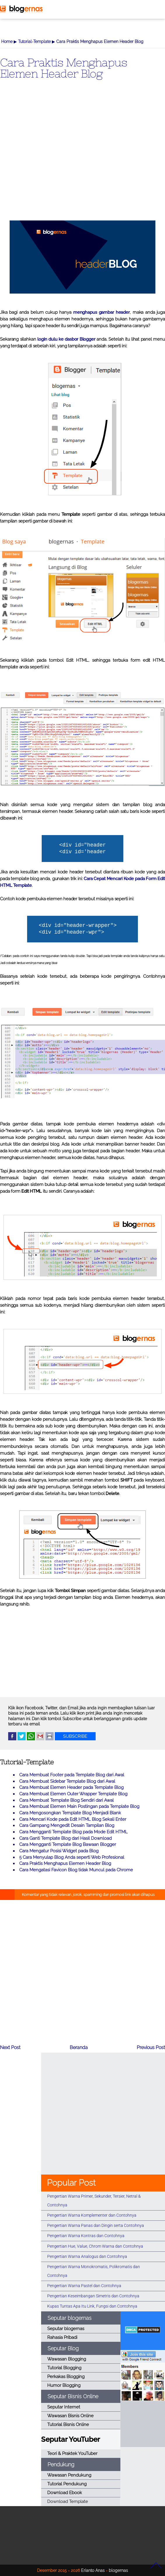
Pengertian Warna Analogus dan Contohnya (87, 2256)
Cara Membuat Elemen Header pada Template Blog (71, 1787)
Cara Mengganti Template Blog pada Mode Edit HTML (73, 1831)
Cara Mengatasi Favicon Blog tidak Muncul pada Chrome (76, 1869)
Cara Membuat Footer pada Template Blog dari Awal (71, 1774)
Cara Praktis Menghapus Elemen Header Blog (63, 68)
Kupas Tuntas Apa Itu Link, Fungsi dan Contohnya (92, 2306)
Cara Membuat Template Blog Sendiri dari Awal (66, 1800)
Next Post (10, 2047)
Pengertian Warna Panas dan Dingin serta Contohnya (95, 2225)
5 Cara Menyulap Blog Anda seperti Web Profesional (71, 1857)
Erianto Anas (93, 2570)
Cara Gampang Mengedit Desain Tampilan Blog (66, 1825)
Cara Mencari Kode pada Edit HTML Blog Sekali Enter (72, 1819)
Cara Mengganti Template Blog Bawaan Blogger (67, 1844)
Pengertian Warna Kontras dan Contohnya (85, 2235)
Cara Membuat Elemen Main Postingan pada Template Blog (79, 1806)
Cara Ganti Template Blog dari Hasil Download (65, 1838)
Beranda (79, 2047)
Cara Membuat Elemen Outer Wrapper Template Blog (73, 1793)
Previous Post (151, 2047)
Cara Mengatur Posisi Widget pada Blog (59, 1850)
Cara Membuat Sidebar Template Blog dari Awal (67, 1781)
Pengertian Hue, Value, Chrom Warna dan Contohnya (95, 2246)
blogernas (118, 2570)
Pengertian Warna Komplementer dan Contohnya (91, 2215)
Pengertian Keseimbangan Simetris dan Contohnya (93, 2296)
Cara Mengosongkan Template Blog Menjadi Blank (70, 1812)
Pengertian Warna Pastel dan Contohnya (84, 2285)
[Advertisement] (82, 158)
